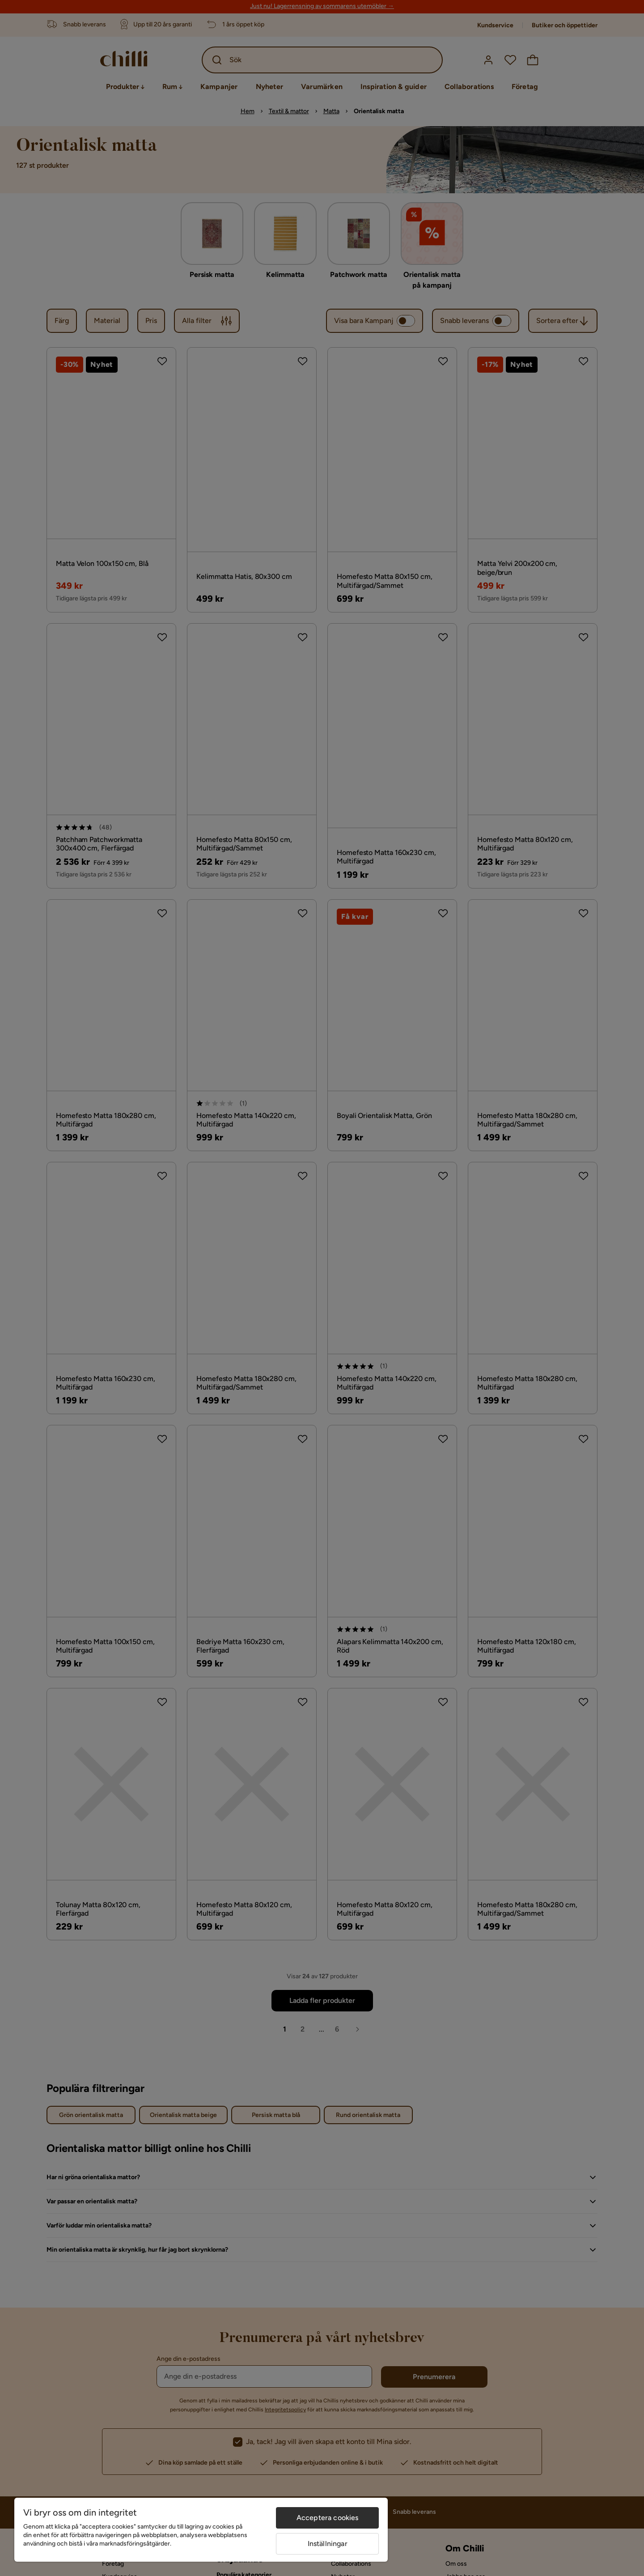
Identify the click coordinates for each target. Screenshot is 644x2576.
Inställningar (327, 2543)
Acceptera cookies (328, 2517)
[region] (201, 2530)
